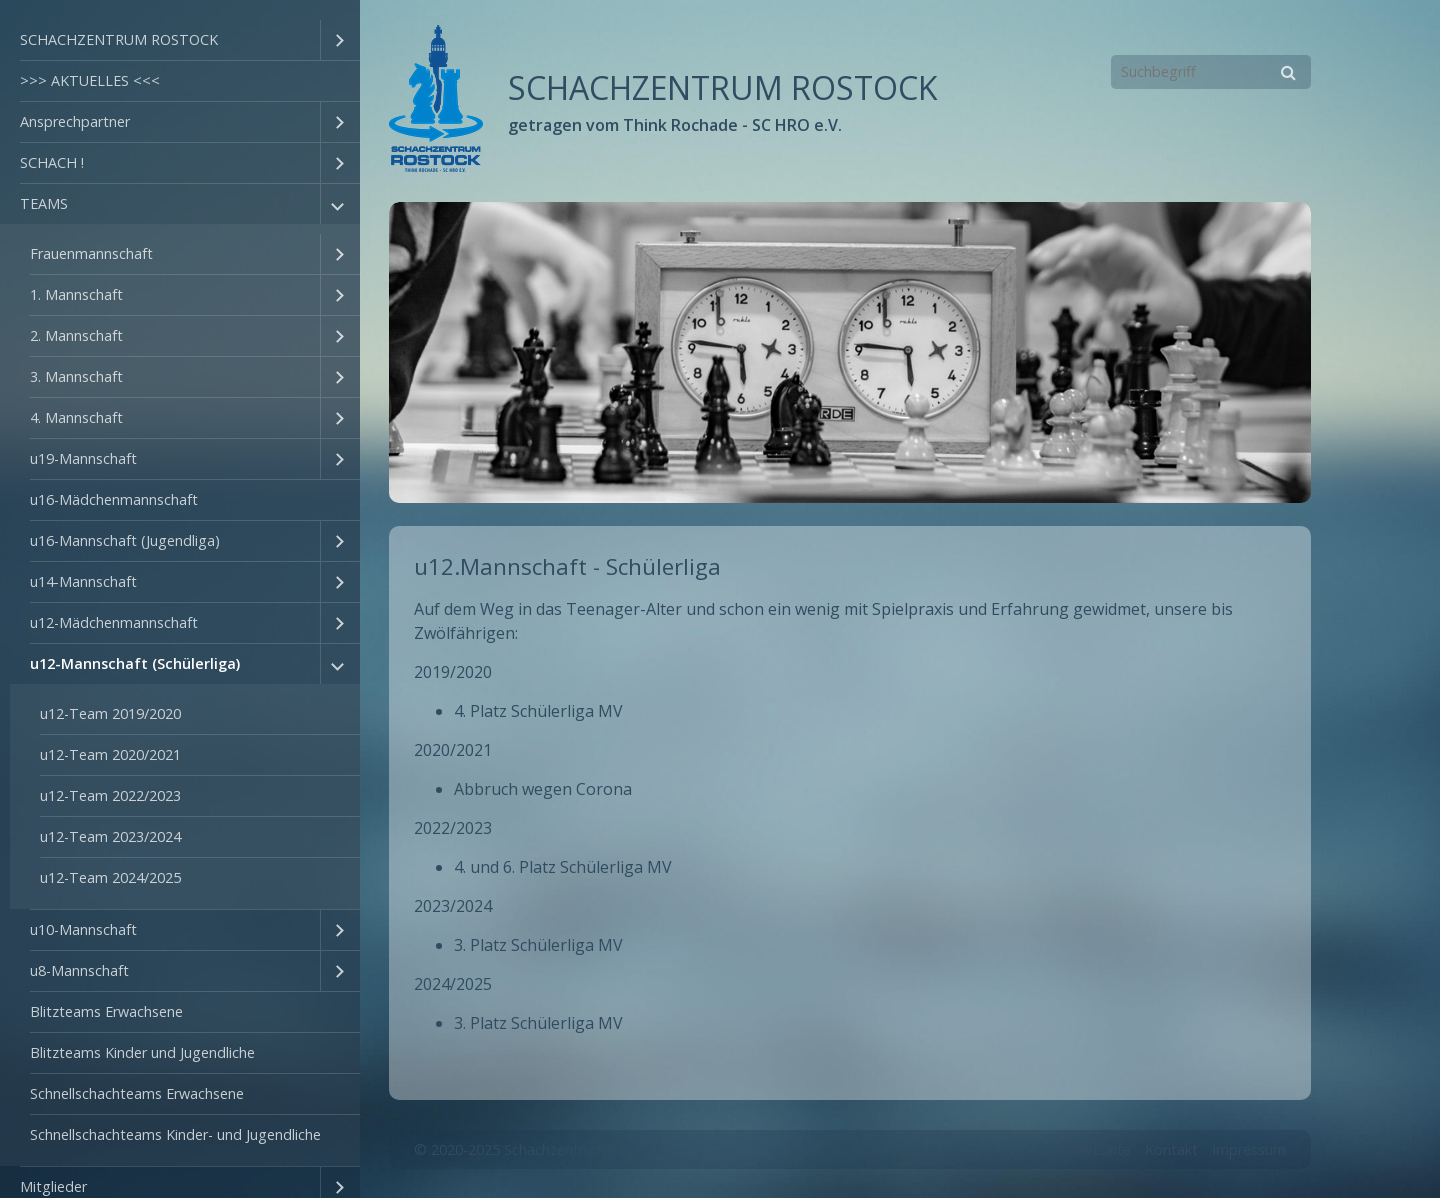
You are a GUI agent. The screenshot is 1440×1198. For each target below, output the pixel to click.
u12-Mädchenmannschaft (114, 622)
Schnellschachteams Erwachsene (137, 1093)
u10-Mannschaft (83, 929)
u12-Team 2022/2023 (110, 795)
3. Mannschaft (76, 376)
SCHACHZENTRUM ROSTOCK (119, 39)
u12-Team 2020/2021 (110, 754)
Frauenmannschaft (91, 253)
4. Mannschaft (76, 417)
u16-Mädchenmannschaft (114, 499)
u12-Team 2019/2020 (110, 713)
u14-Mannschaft (83, 581)
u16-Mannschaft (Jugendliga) (125, 540)
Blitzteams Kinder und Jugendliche (142, 1052)
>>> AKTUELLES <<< (90, 80)
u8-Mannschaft (79, 970)
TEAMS (44, 203)
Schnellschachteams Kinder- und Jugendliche (175, 1134)
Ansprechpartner (75, 121)
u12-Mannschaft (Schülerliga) (135, 663)
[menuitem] (180, 40)
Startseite (1098, 1149)
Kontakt (1171, 1149)
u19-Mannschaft (83, 458)
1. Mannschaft (76, 294)
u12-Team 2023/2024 (110, 836)
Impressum (1249, 1149)
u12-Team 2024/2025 (110, 877)
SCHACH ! (52, 162)
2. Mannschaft (76, 335)
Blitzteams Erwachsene (106, 1011)
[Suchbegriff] (1211, 72)
